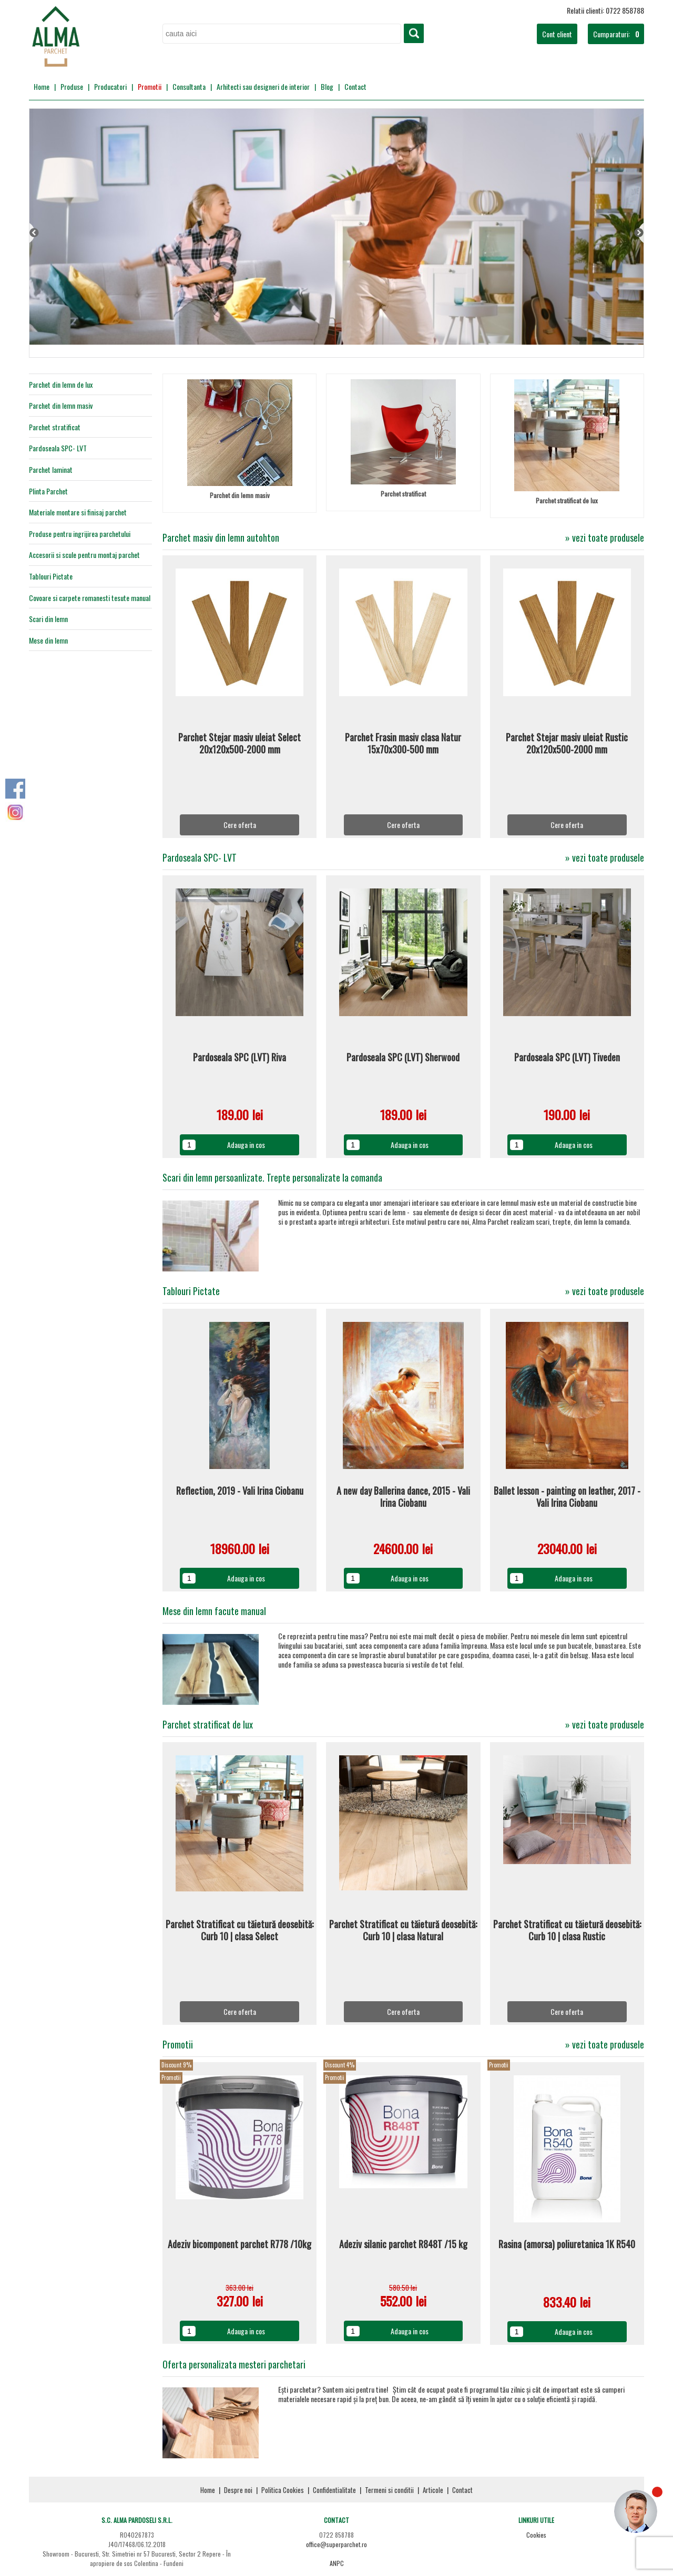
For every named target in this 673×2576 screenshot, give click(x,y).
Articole (433, 2490)
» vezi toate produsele (604, 537)
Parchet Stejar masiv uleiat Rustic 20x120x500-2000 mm (567, 743)
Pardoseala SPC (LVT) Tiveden (567, 1057)
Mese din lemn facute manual (214, 1611)
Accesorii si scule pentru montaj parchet (84, 555)
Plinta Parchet (48, 491)
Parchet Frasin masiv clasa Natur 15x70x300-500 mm (403, 743)
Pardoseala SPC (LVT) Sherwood (403, 1057)
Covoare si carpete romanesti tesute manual (89, 598)
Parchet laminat (51, 469)
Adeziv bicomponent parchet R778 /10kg (239, 2244)
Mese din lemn (48, 640)
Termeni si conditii (389, 2490)
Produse (71, 86)
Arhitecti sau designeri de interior (263, 86)
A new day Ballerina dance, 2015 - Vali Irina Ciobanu (403, 1497)
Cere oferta (239, 824)
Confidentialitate (334, 2490)
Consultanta (189, 86)
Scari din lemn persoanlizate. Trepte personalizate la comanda (272, 1177)
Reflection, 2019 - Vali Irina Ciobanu (239, 1491)
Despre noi (238, 2490)
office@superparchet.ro (336, 2544)
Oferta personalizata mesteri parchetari (233, 2364)
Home (41, 86)
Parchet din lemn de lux (61, 384)
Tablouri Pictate (51, 576)
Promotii (149, 86)
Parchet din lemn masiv (61, 405)
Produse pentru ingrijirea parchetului (79, 534)
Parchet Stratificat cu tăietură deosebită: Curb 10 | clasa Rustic (567, 1930)
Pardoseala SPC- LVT (58, 448)
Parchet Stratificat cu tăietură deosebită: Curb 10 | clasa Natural (403, 1930)
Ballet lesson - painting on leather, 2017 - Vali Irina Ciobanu (567, 1497)
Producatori (110, 86)
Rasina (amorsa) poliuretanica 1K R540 (566, 2244)
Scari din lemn (48, 618)
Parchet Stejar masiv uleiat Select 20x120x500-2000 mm (239, 743)
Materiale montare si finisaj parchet (78, 512)
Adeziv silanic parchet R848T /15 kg (403, 2244)
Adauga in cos (246, 1144)
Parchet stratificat (54, 427)
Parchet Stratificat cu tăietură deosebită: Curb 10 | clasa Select (239, 1930)
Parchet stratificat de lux (567, 500)
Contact (355, 86)
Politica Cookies (282, 2490)
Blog (327, 86)
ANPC (337, 2563)
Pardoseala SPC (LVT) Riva (239, 1057)
